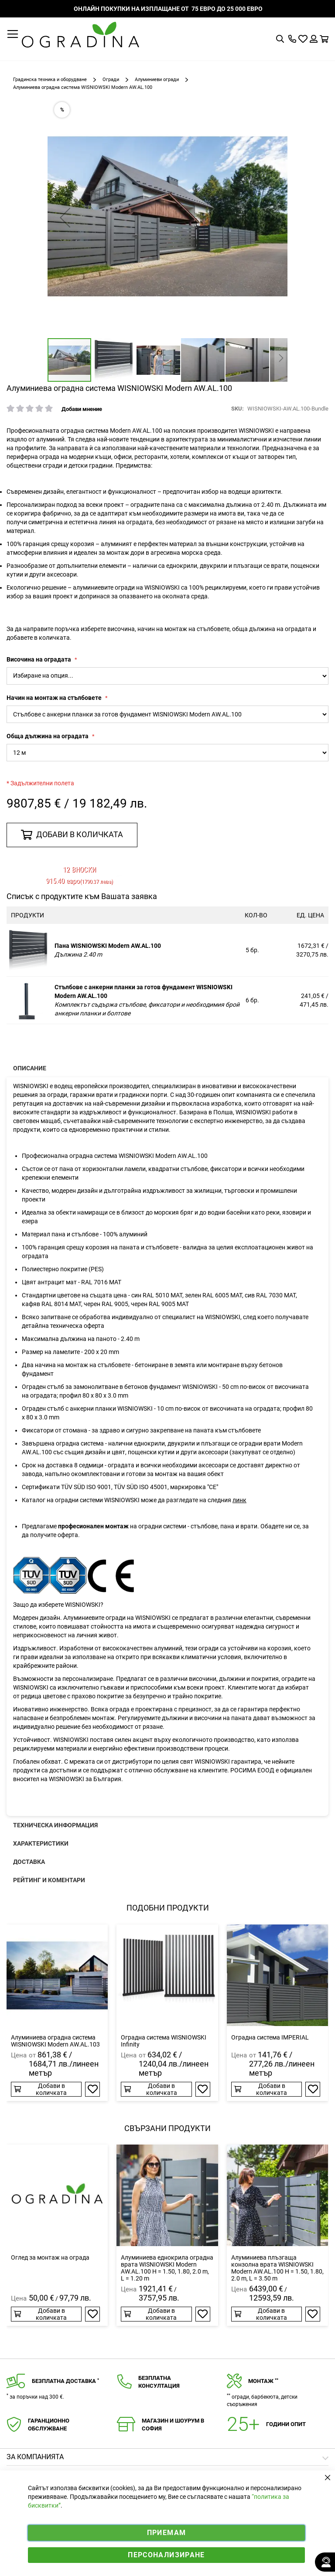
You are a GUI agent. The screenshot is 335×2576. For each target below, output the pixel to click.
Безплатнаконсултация (159, 2382)
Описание (29, 1068)
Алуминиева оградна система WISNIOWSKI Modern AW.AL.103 (55, 2041)
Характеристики (40, 1843)
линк (239, 1500)
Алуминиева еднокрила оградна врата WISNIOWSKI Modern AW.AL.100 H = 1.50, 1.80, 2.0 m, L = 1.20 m (167, 2268)
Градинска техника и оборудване (50, 79)
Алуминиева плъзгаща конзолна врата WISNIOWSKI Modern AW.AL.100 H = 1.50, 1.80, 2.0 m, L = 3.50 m (277, 2268)
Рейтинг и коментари (49, 1880)
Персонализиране (166, 2555)
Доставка (29, 1861)
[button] (65, 217)
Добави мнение (82, 409)
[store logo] (80, 35)
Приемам (166, 2532)
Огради (111, 79)
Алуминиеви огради (157, 79)
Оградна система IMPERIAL (270, 2037)
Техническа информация (55, 1825)
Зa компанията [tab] (35, 2457)
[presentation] (167, 1068)
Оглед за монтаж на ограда (50, 2257)
